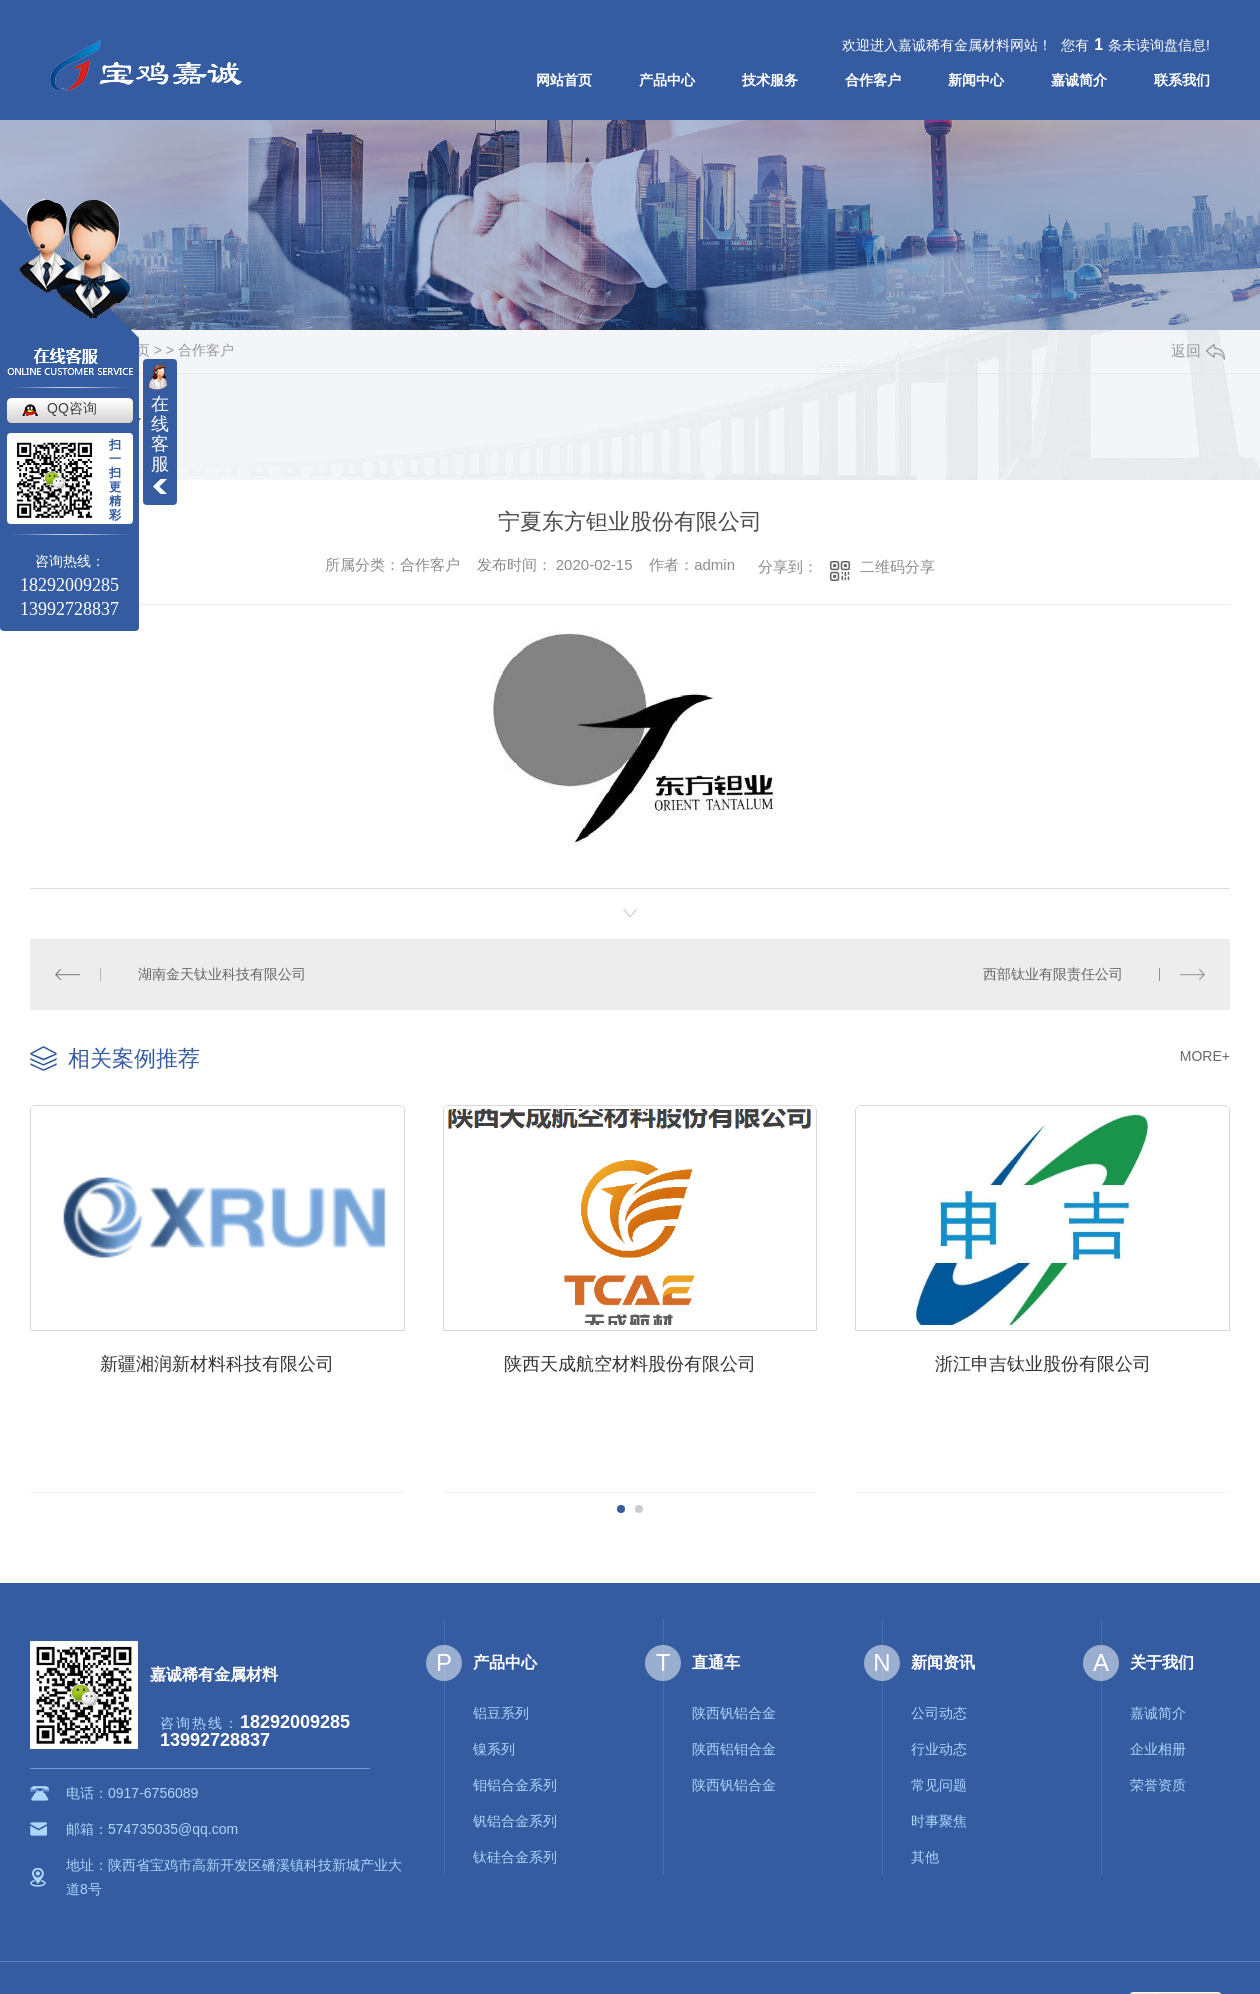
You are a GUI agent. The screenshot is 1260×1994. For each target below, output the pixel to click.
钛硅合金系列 (515, 1855)
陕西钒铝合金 (734, 1711)
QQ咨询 (72, 408)
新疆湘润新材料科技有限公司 (216, 1362)
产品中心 (667, 80)
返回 (1198, 350)
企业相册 (1158, 1747)
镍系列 (494, 1747)
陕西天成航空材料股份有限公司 (625, 1362)
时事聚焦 (939, 1819)
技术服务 (770, 80)
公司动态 (939, 1711)
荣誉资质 (1158, 1783)
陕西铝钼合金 (734, 1747)
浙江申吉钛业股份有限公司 (1034, 1362)
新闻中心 (976, 80)
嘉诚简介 (1079, 80)
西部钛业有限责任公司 (1053, 974)
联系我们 (1182, 80)
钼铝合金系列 (515, 1783)
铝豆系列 (501, 1711)
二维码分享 (897, 566)
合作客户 (873, 80)
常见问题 (939, 1783)
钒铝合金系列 (515, 1819)
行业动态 (939, 1747)
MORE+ (1205, 1056)
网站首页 (564, 80)
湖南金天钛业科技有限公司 (222, 974)
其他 (925, 1855)
